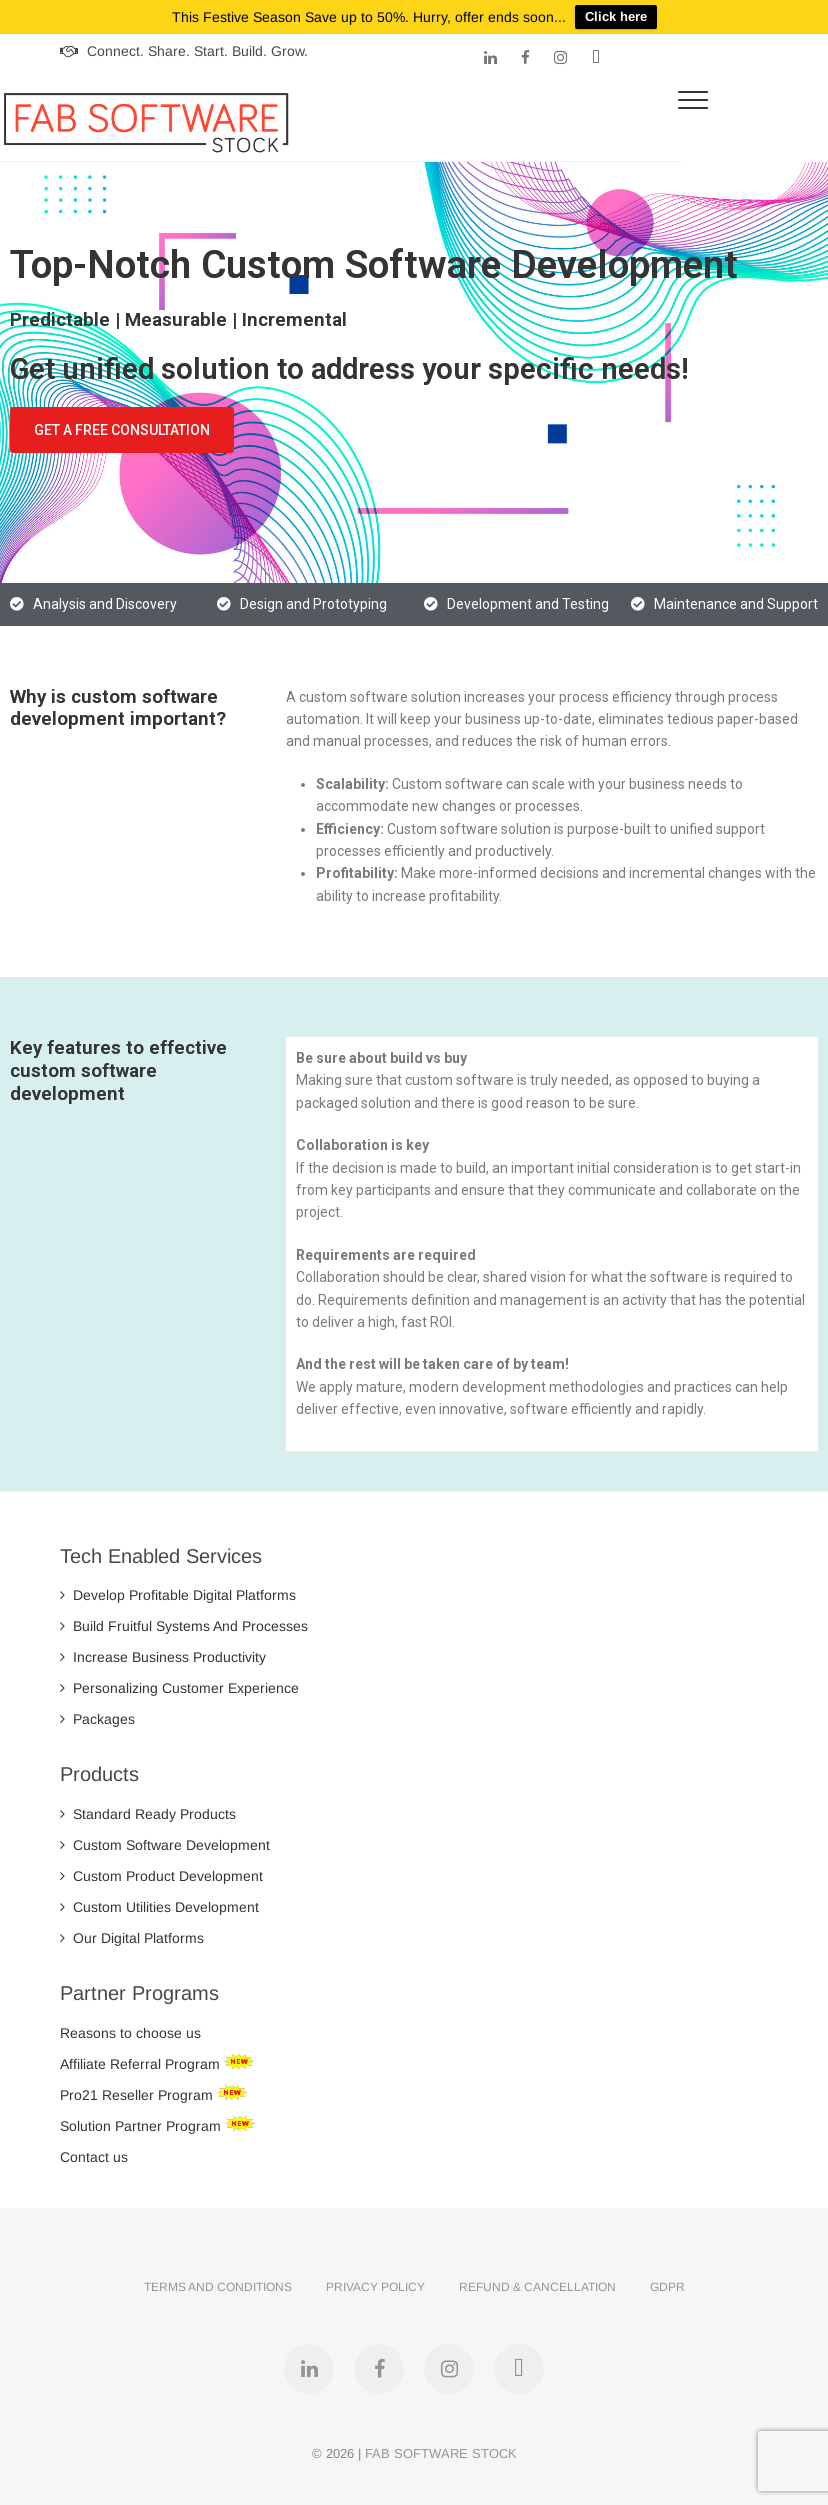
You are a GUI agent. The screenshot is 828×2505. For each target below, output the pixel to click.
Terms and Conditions (218, 2287)
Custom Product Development (161, 1876)
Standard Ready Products (148, 1814)
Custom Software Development (165, 1845)
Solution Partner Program (142, 2126)
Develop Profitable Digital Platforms (178, 1595)
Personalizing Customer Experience (179, 1688)
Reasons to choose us (130, 2033)
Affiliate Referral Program (142, 2064)
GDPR (667, 2287)
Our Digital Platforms (132, 1938)
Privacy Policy (375, 2287)
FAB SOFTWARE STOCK (441, 2453)
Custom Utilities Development (159, 1907)
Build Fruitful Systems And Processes (184, 1626)
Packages (97, 1719)
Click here (616, 16)
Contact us (94, 2157)
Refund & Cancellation (537, 2287)
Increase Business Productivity (163, 1657)
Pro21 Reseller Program (138, 2095)
